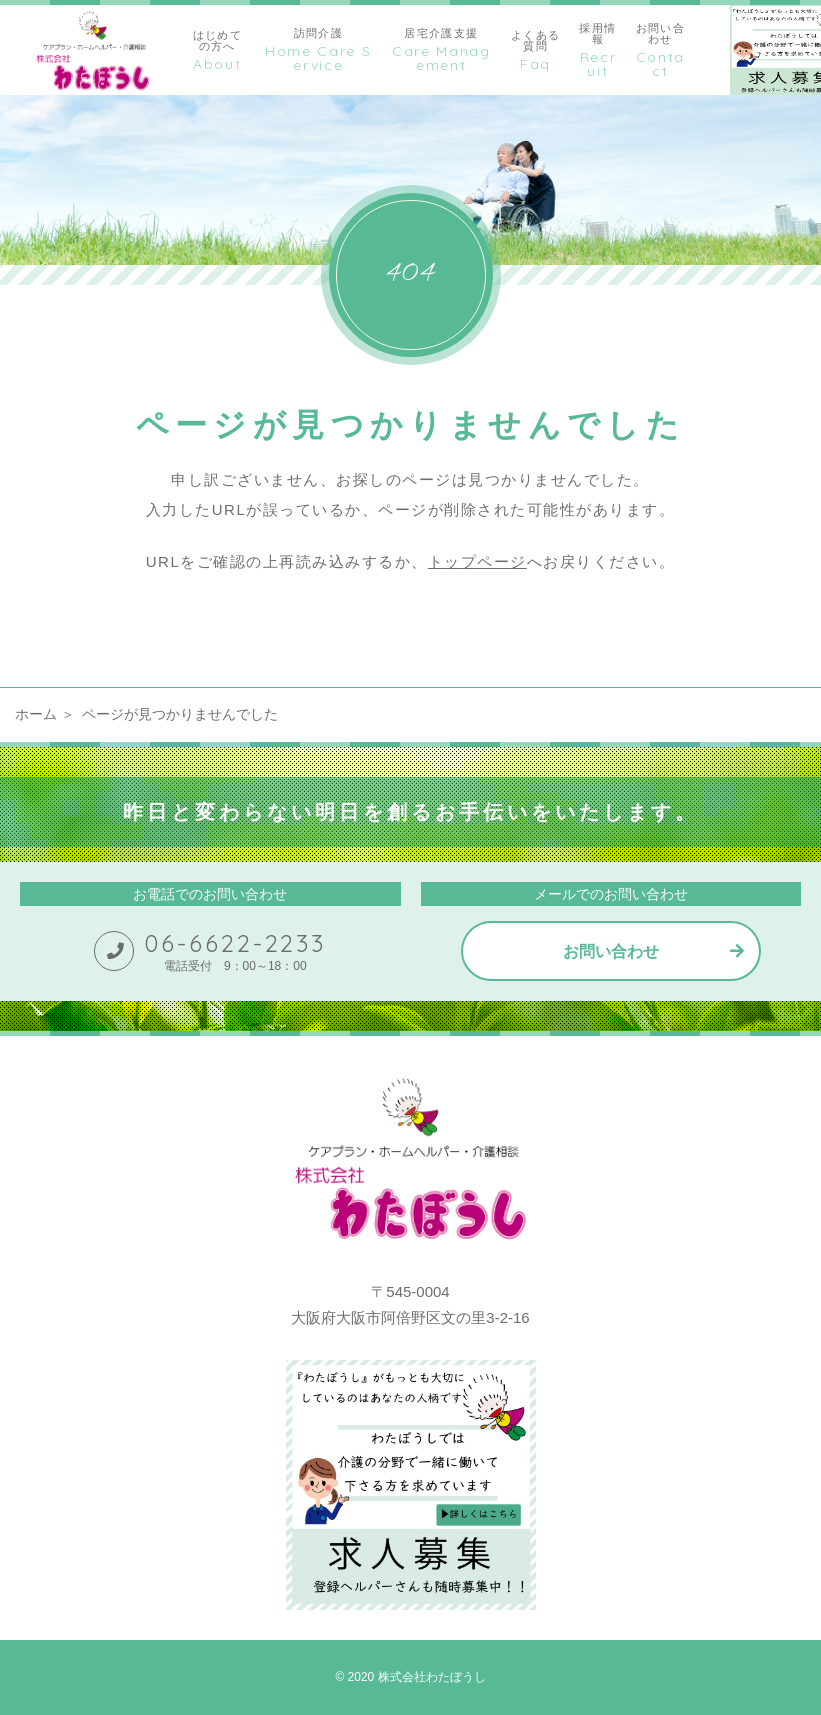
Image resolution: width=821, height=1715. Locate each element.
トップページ (477, 561)
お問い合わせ (611, 951)
